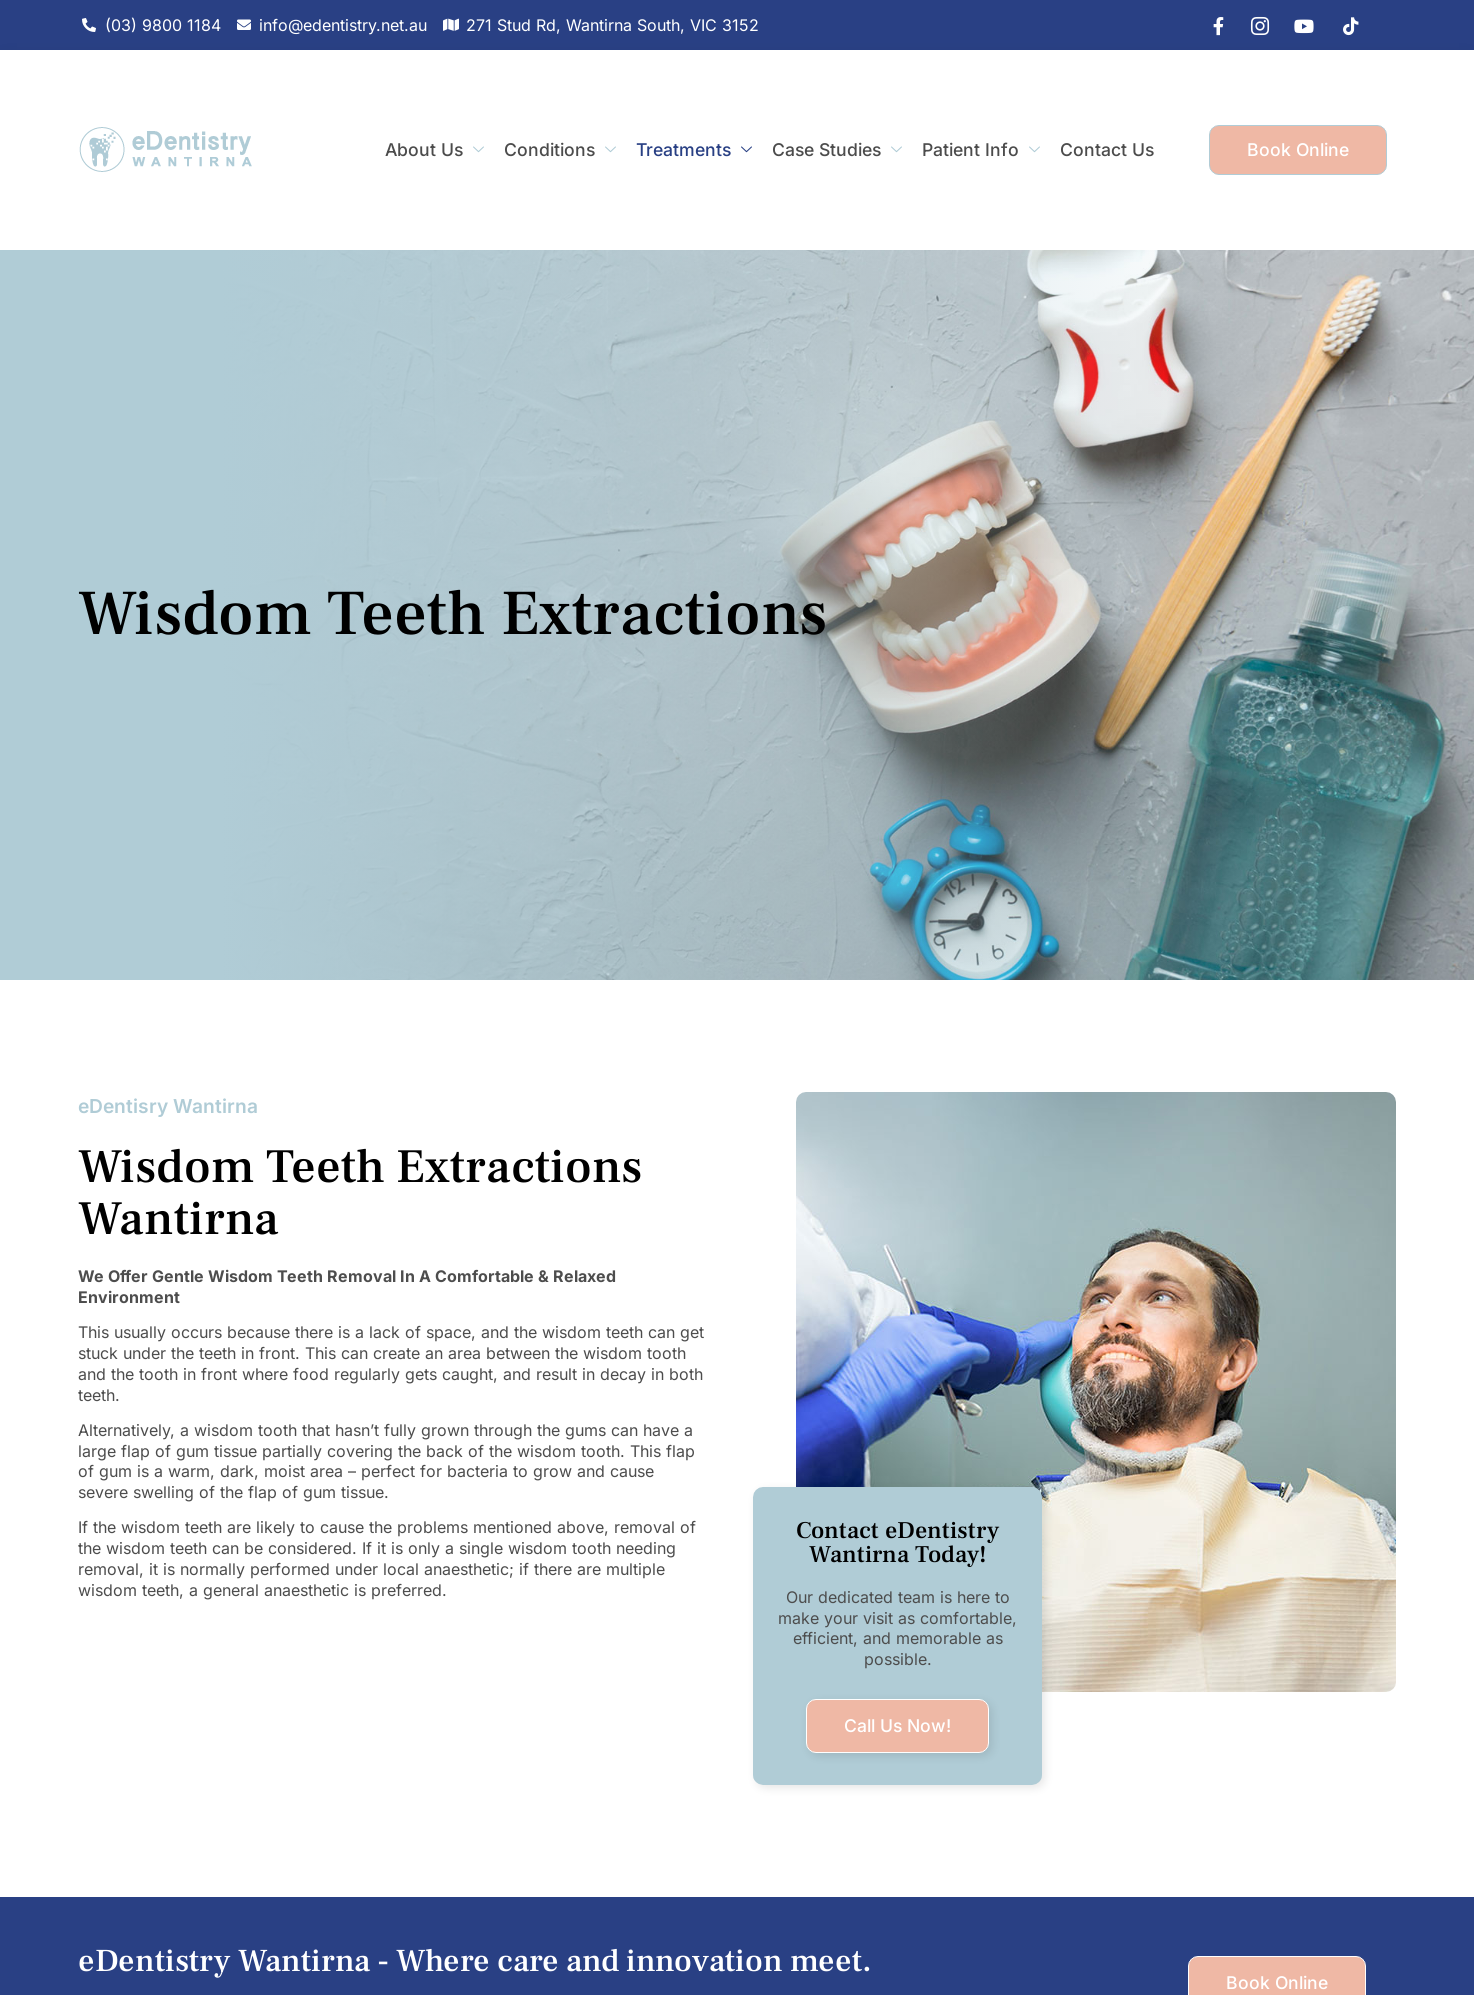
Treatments (694, 149)
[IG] (1254, 25)
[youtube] (1299, 25)
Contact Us (1107, 149)
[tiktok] (1344, 25)
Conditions (560, 149)
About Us (434, 149)
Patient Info (981, 149)
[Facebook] (1209, 25)
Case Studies (837, 149)
